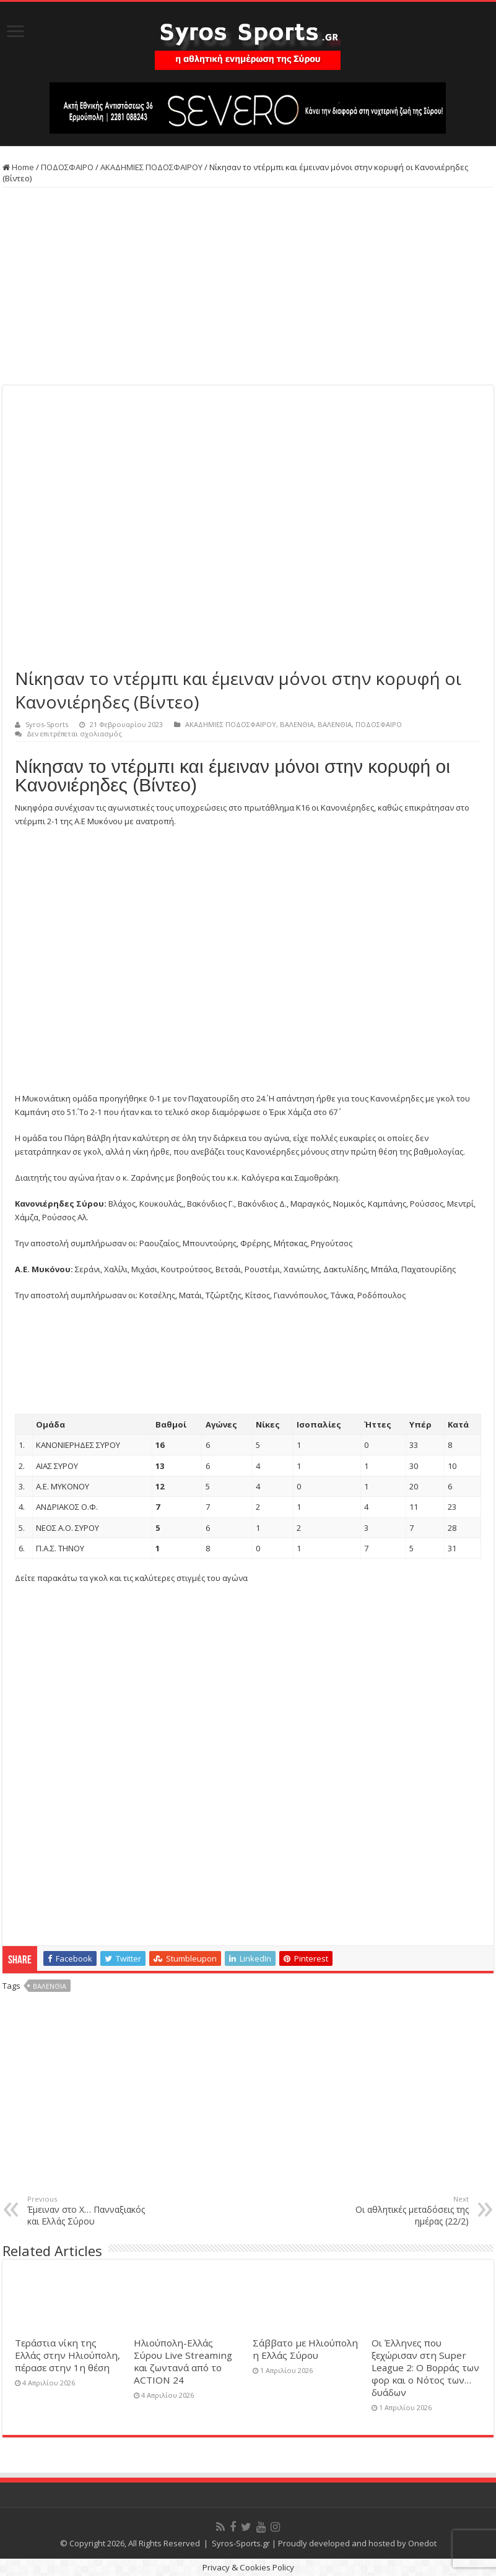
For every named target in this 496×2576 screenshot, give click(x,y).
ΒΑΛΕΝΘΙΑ (297, 724)
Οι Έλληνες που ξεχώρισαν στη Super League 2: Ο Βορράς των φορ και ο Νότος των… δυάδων (425, 2367)
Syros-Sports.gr (241, 2543)
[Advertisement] (248, 286)
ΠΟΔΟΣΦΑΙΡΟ (67, 167)
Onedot (422, 2543)
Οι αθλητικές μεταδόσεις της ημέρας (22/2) (405, 2210)
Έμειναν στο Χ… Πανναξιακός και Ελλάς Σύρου (90, 2210)
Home (18, 167)
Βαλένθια (49, 1986)
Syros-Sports (46, 724)
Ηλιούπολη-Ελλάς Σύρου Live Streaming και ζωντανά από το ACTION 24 (183, 2361)
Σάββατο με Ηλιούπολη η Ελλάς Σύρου (305, 2349)
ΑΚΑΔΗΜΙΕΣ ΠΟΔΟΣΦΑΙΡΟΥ (151, 167)
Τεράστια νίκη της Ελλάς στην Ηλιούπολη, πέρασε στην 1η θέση (67, 2355)
